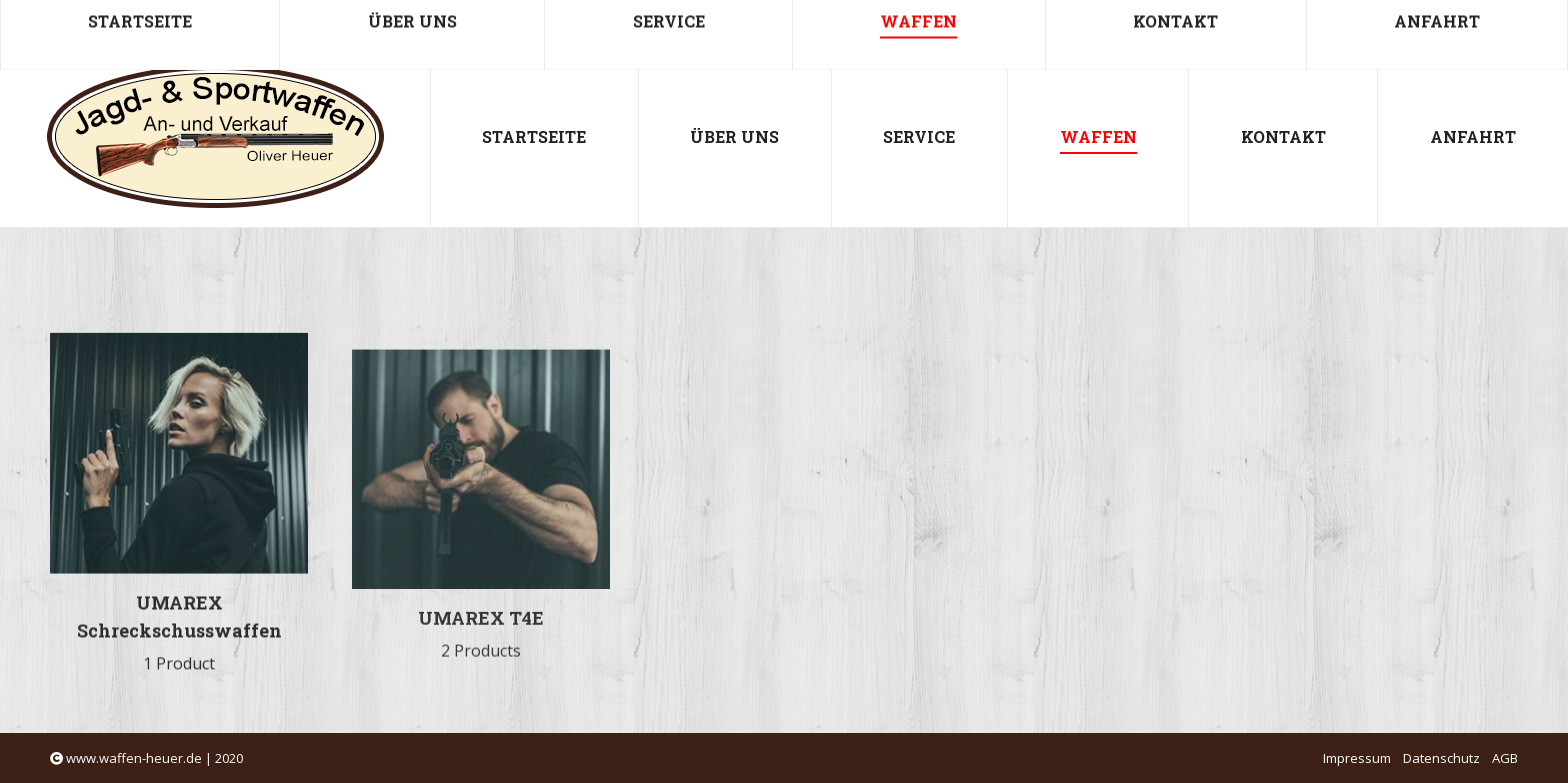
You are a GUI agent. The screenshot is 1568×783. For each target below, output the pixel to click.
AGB (1505, 758)
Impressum (1357, 758)
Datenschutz (1441, 758)
